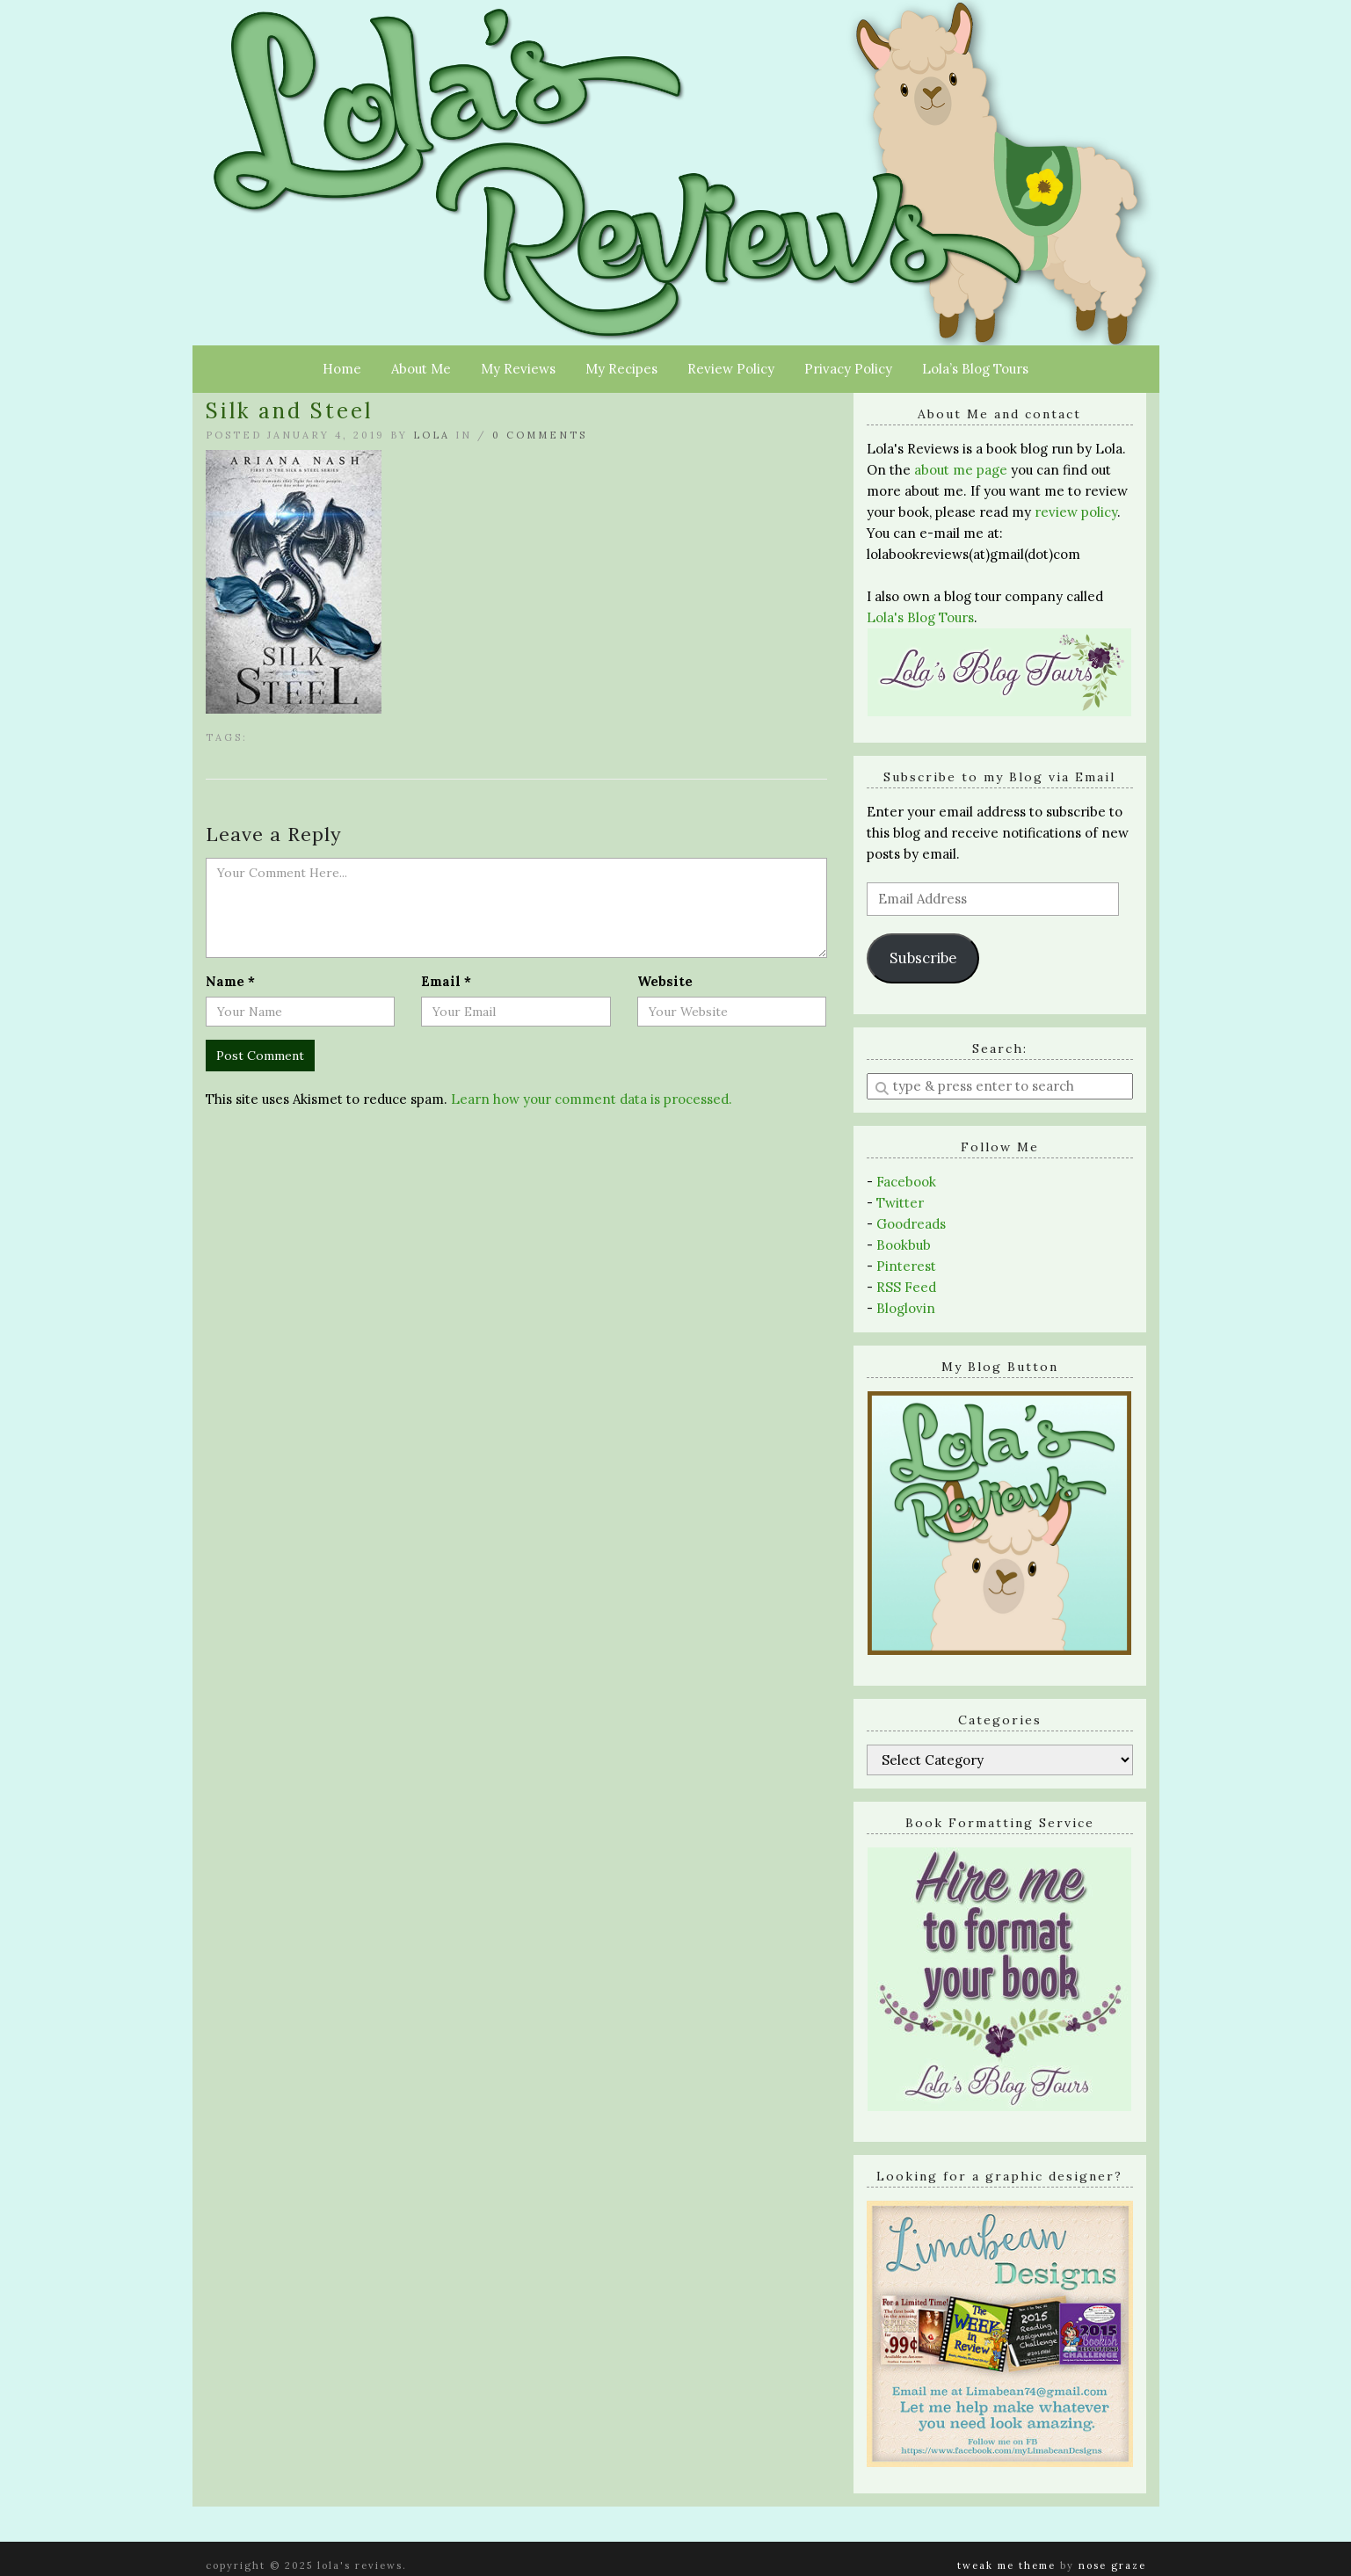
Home (342, 368)
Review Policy (730, 368)
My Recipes (621, 368)
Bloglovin (905, 1308)
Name (230, 981)
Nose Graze (1112, 2565)
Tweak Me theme (1006, 2565)
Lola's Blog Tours (920, 617)
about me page (960, 469)
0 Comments (539, 435)
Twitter (900, 1202)
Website (665, 981)
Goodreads (911, 1223)
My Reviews (518, 368)
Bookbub (903, 1245)
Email (446, 981)
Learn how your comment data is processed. (591, 1099)
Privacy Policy (848, 368)
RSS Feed (906, 1287)
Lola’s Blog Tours (975, 368)
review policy (1076, 512)
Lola (431, 435)
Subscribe (923, 958)
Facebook (906, 1181)
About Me (421, 368)
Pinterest (906, 1266)
